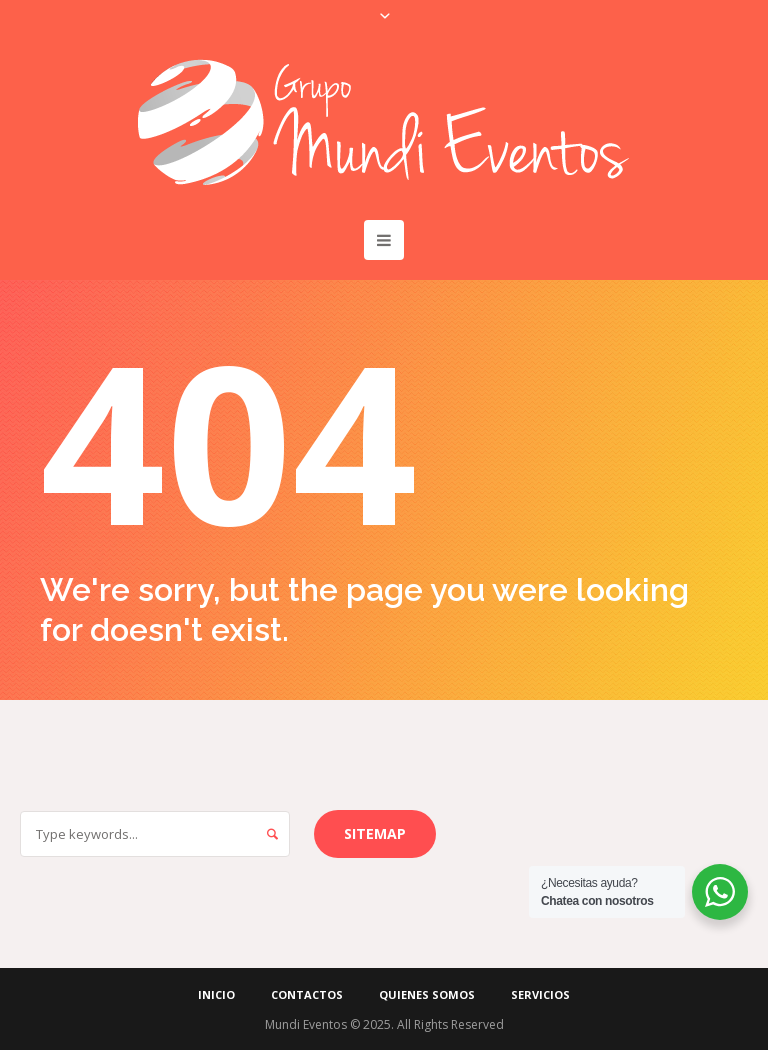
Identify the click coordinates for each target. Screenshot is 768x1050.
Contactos (307, 994)
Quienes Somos (427, 994)
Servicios (540, 994)
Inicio (216, 994)
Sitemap (375, 833)
